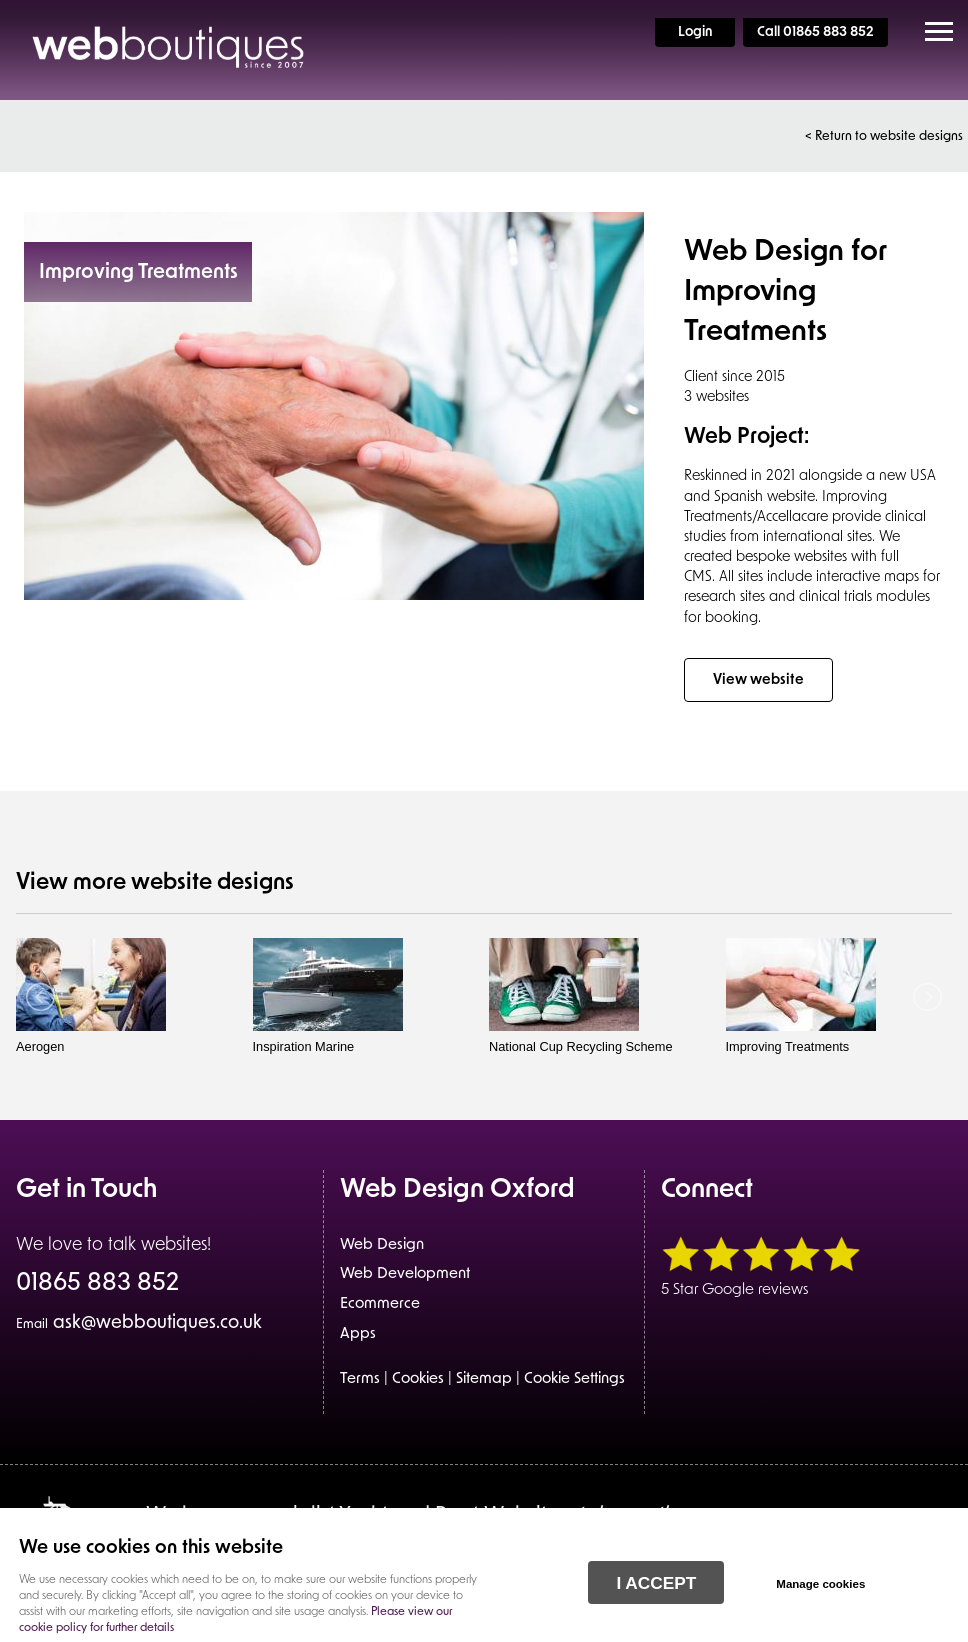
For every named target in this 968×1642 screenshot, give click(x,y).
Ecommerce (380, 1304)
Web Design (382, 1245)
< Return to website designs (884, 136)
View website (758, 680)
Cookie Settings (574, 1379)
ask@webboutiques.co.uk (139, 1323)
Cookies (418, 1379)
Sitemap (484, 1379)
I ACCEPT (656, 1583)
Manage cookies (820, 1584)
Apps (358, 1334)
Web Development (405, 1274)
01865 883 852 (97, 1285)
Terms (360, 1379)
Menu (933, 32)
